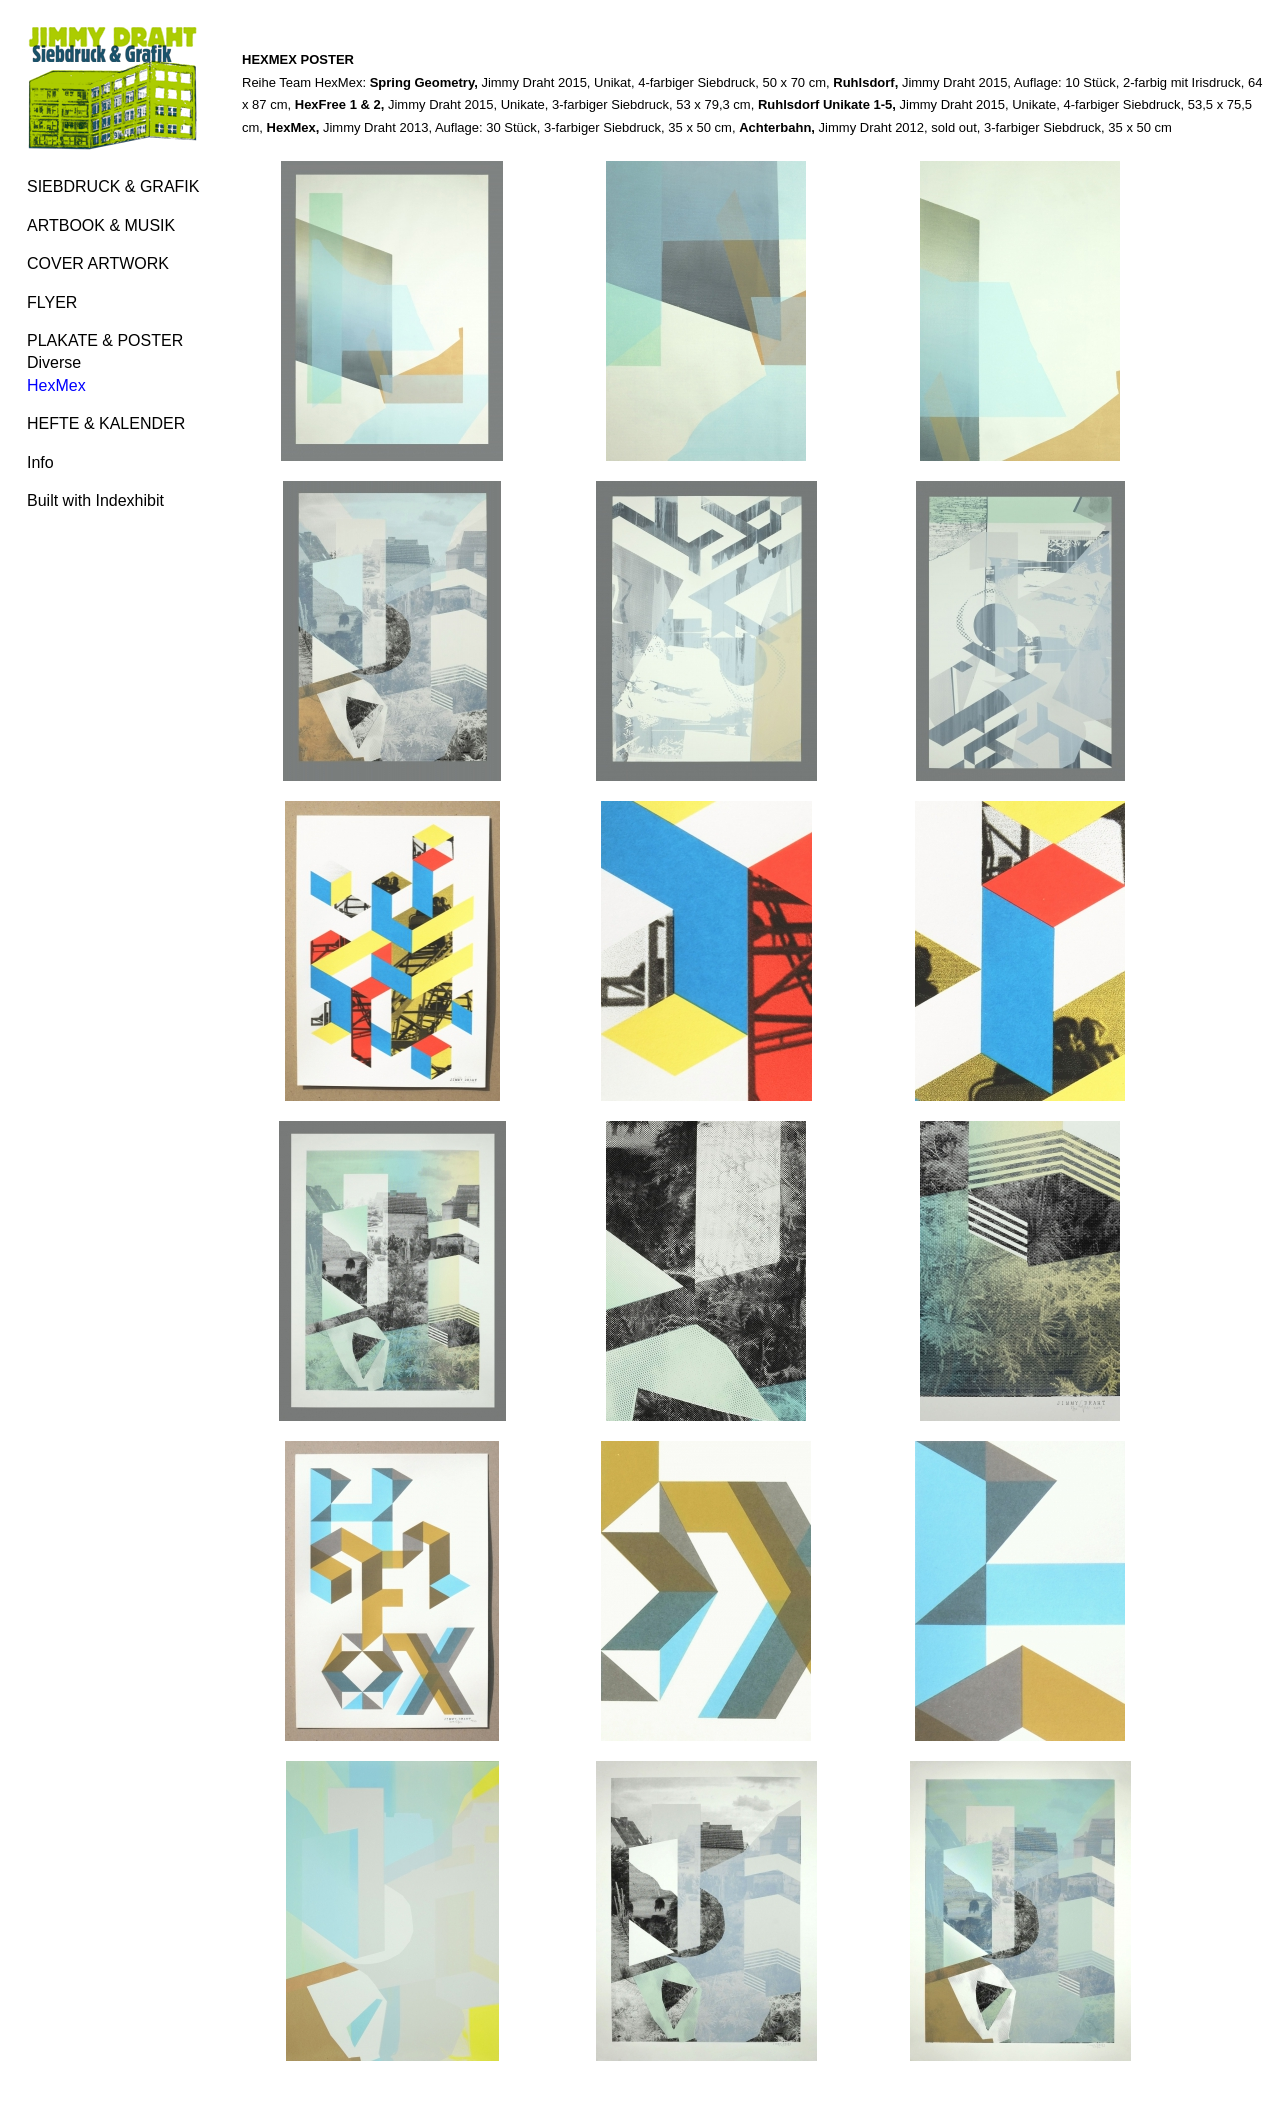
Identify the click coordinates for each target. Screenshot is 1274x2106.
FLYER (52, 302)
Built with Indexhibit (95, 500)
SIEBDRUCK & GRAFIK (113, 186)
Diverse (54, 362)
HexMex (56, 385)
